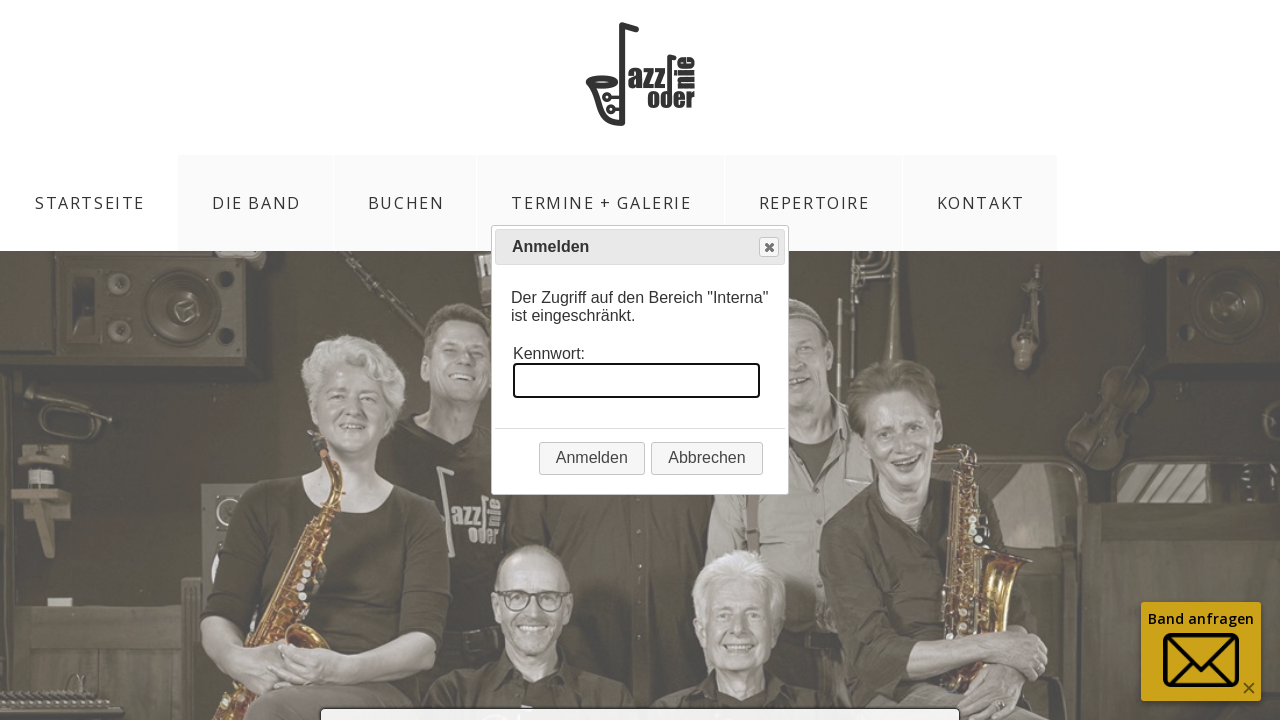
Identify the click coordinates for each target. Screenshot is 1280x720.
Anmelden (592, 457)
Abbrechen (706, 457)
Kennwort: (549, 353)
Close (768, 247)
